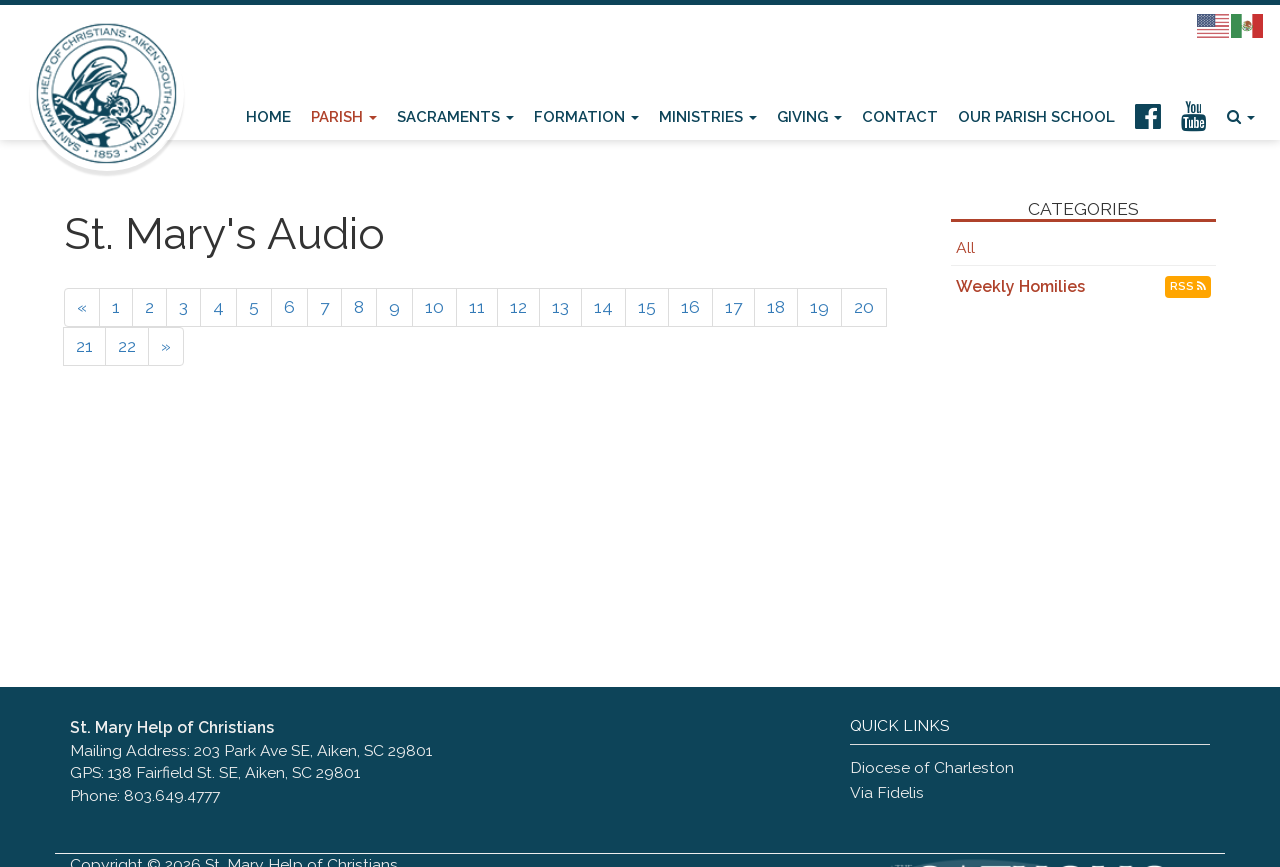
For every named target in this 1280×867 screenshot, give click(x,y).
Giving (809, 116)
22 (127, 346)
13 (560, 307)
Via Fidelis (887, 792)
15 (647, 307)
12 (518, 307)
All (965, 247)
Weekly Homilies (1020, 286)
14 (603, 307)
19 (819, 307)
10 (434, 307)
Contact (900, 116)
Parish (344, 116)
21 (84, 346)
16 (690, 307)
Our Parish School (1036, 116)
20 (864, 307)
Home (268, 116)
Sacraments (455, 116)
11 (477, 307)
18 (776, 307)
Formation (586, 116)
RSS (1188, 286)
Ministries (708, 116)
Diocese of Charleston (932, 767)
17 (733, 307)
